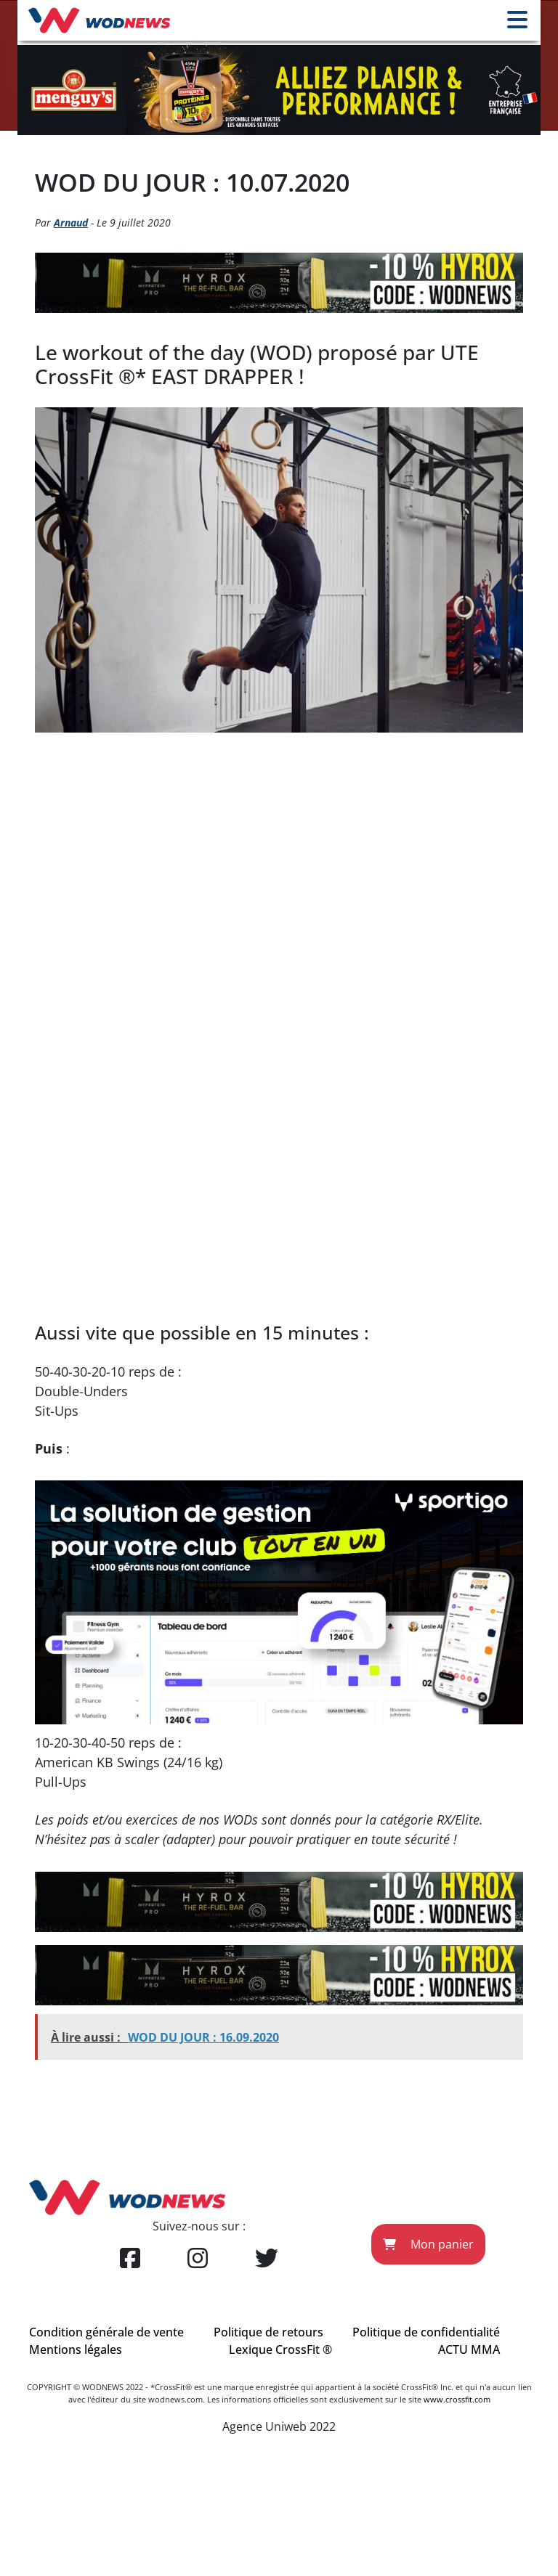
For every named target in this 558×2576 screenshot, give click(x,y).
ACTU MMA (469, 2349)
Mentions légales (75, 2349)
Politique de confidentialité (426, 2332)
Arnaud (71, 222)
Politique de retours (268, 2332)
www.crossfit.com (457, 2399)
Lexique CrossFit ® (280, 2349)
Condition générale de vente (106, 2332)
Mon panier (428, 2244)
